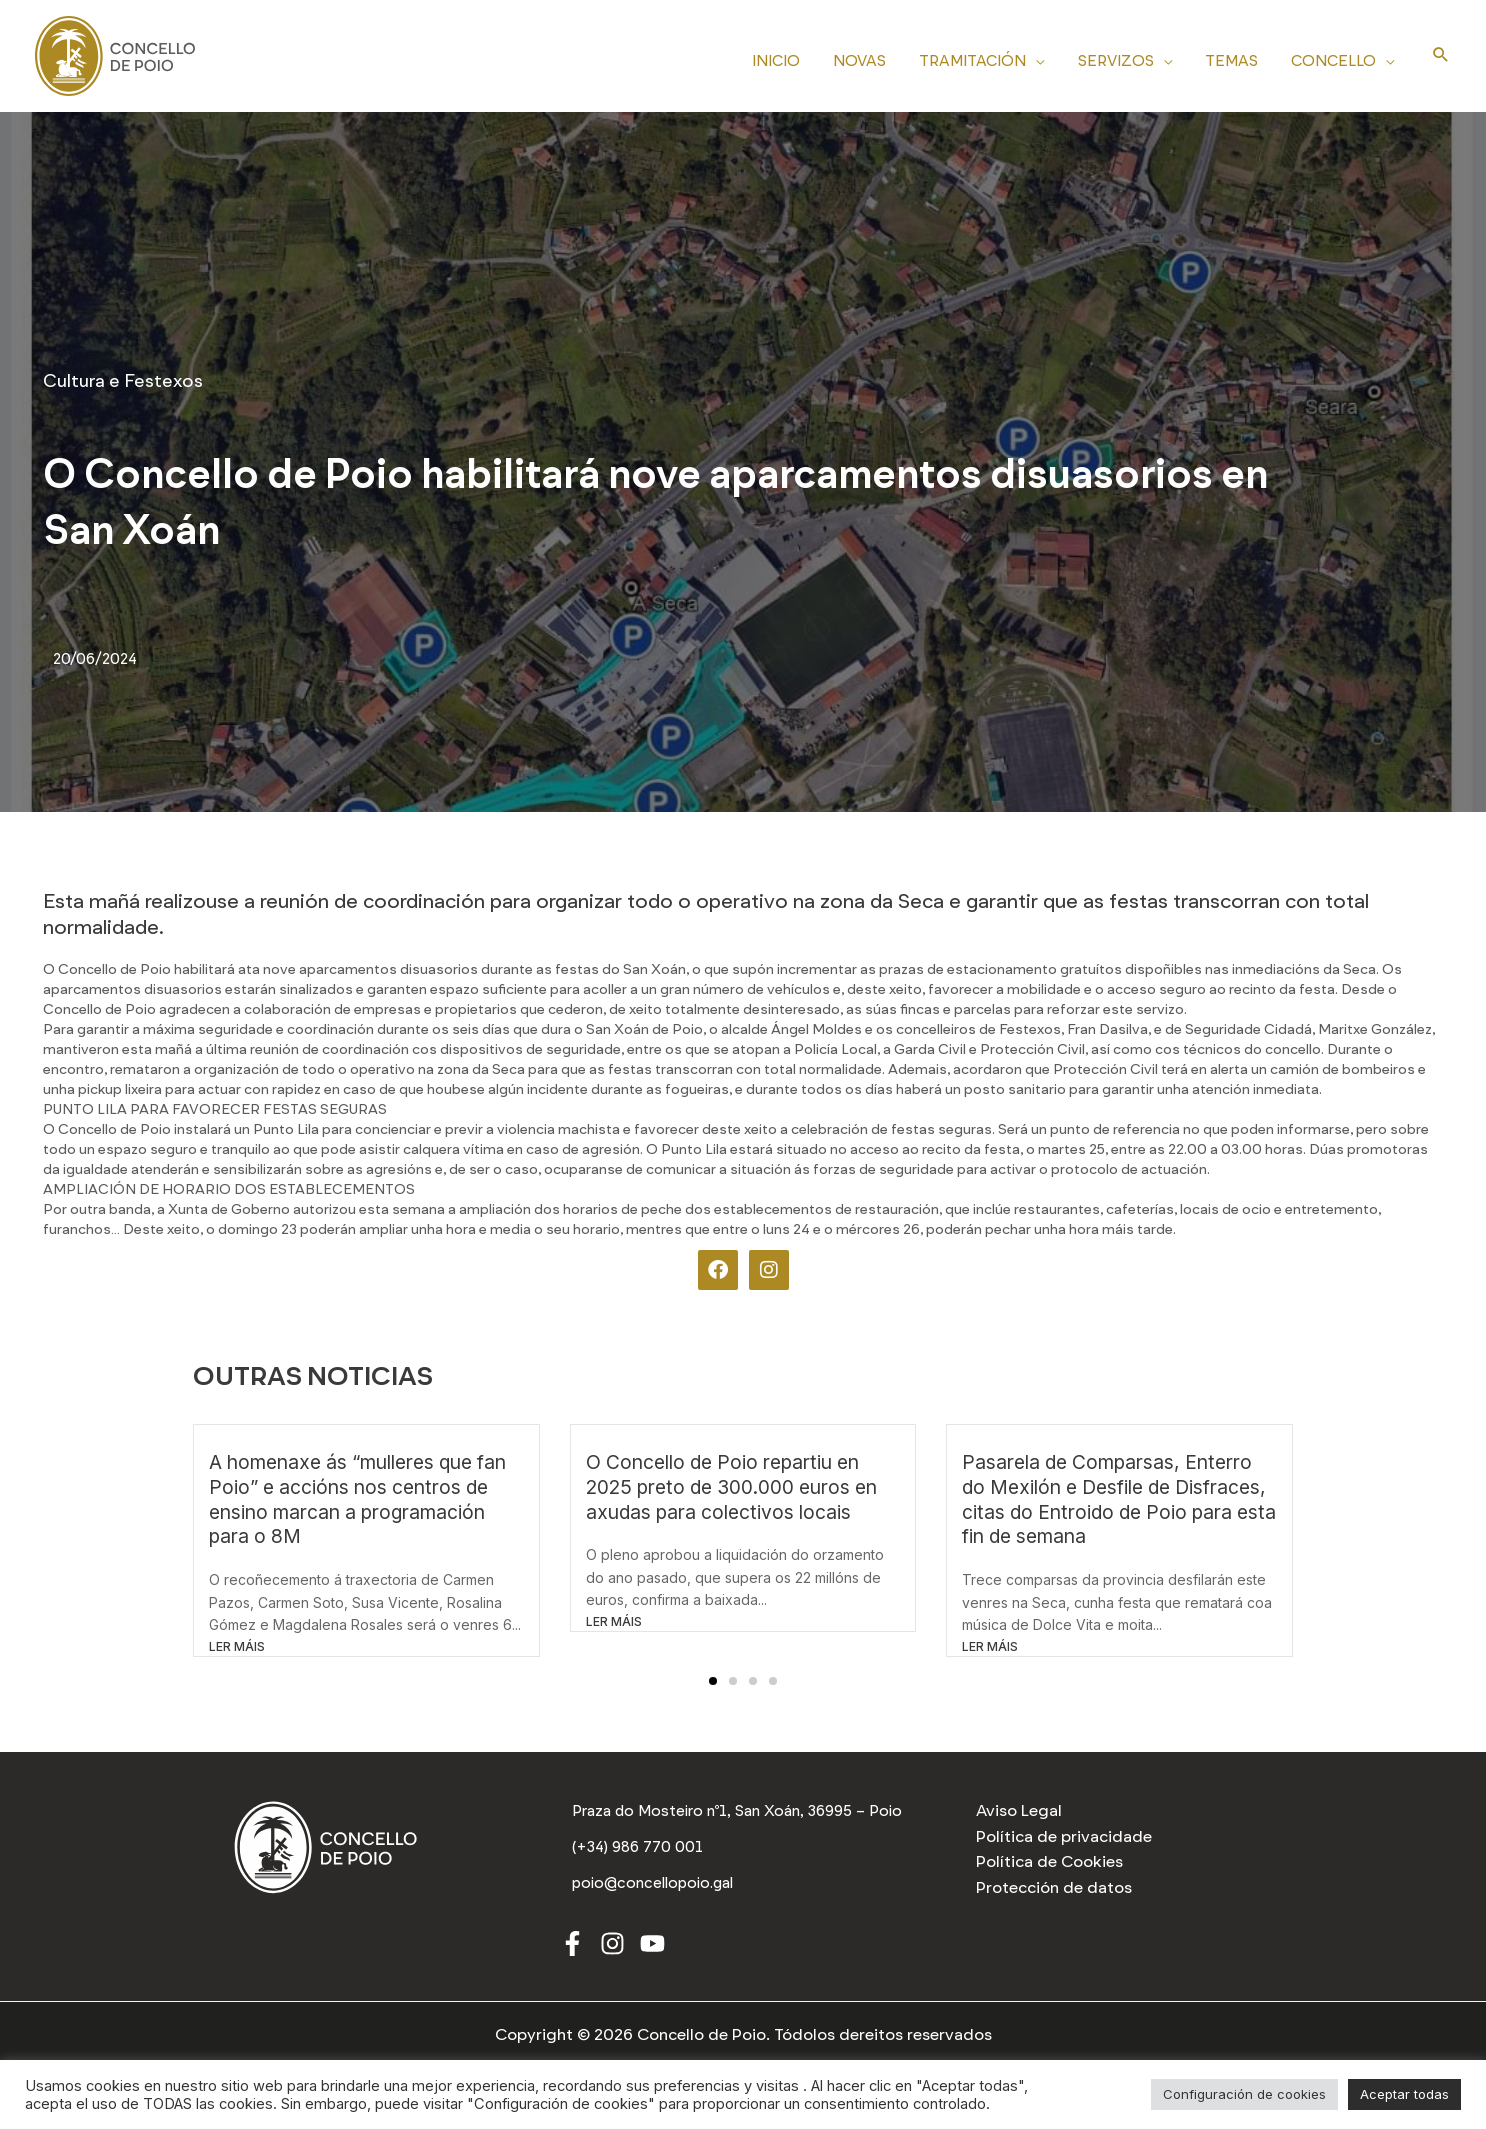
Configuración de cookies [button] (1244, 2094)
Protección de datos (1054, 1887)
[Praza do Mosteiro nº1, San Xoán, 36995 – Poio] (743, 1814)
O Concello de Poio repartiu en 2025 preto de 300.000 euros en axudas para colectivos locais (731, 1487)
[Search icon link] (1441, 56)
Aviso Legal (1019, 1810)
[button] (713, 1681)
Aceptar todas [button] (1404, 2094)
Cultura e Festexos (123, 381)
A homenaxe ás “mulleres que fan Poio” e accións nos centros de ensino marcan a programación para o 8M (357, 1499)
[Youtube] (652, 1950)
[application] (1047, 58)
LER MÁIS (237, 1646)
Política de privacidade (1064, 1836)
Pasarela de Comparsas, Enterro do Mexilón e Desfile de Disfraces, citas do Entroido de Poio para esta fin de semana (1119, 1499)
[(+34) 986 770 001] (639, 1854)
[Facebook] (572, 1950)
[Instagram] (612, 1950)
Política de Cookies (1049, 1861)
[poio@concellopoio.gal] (656, 1889)
